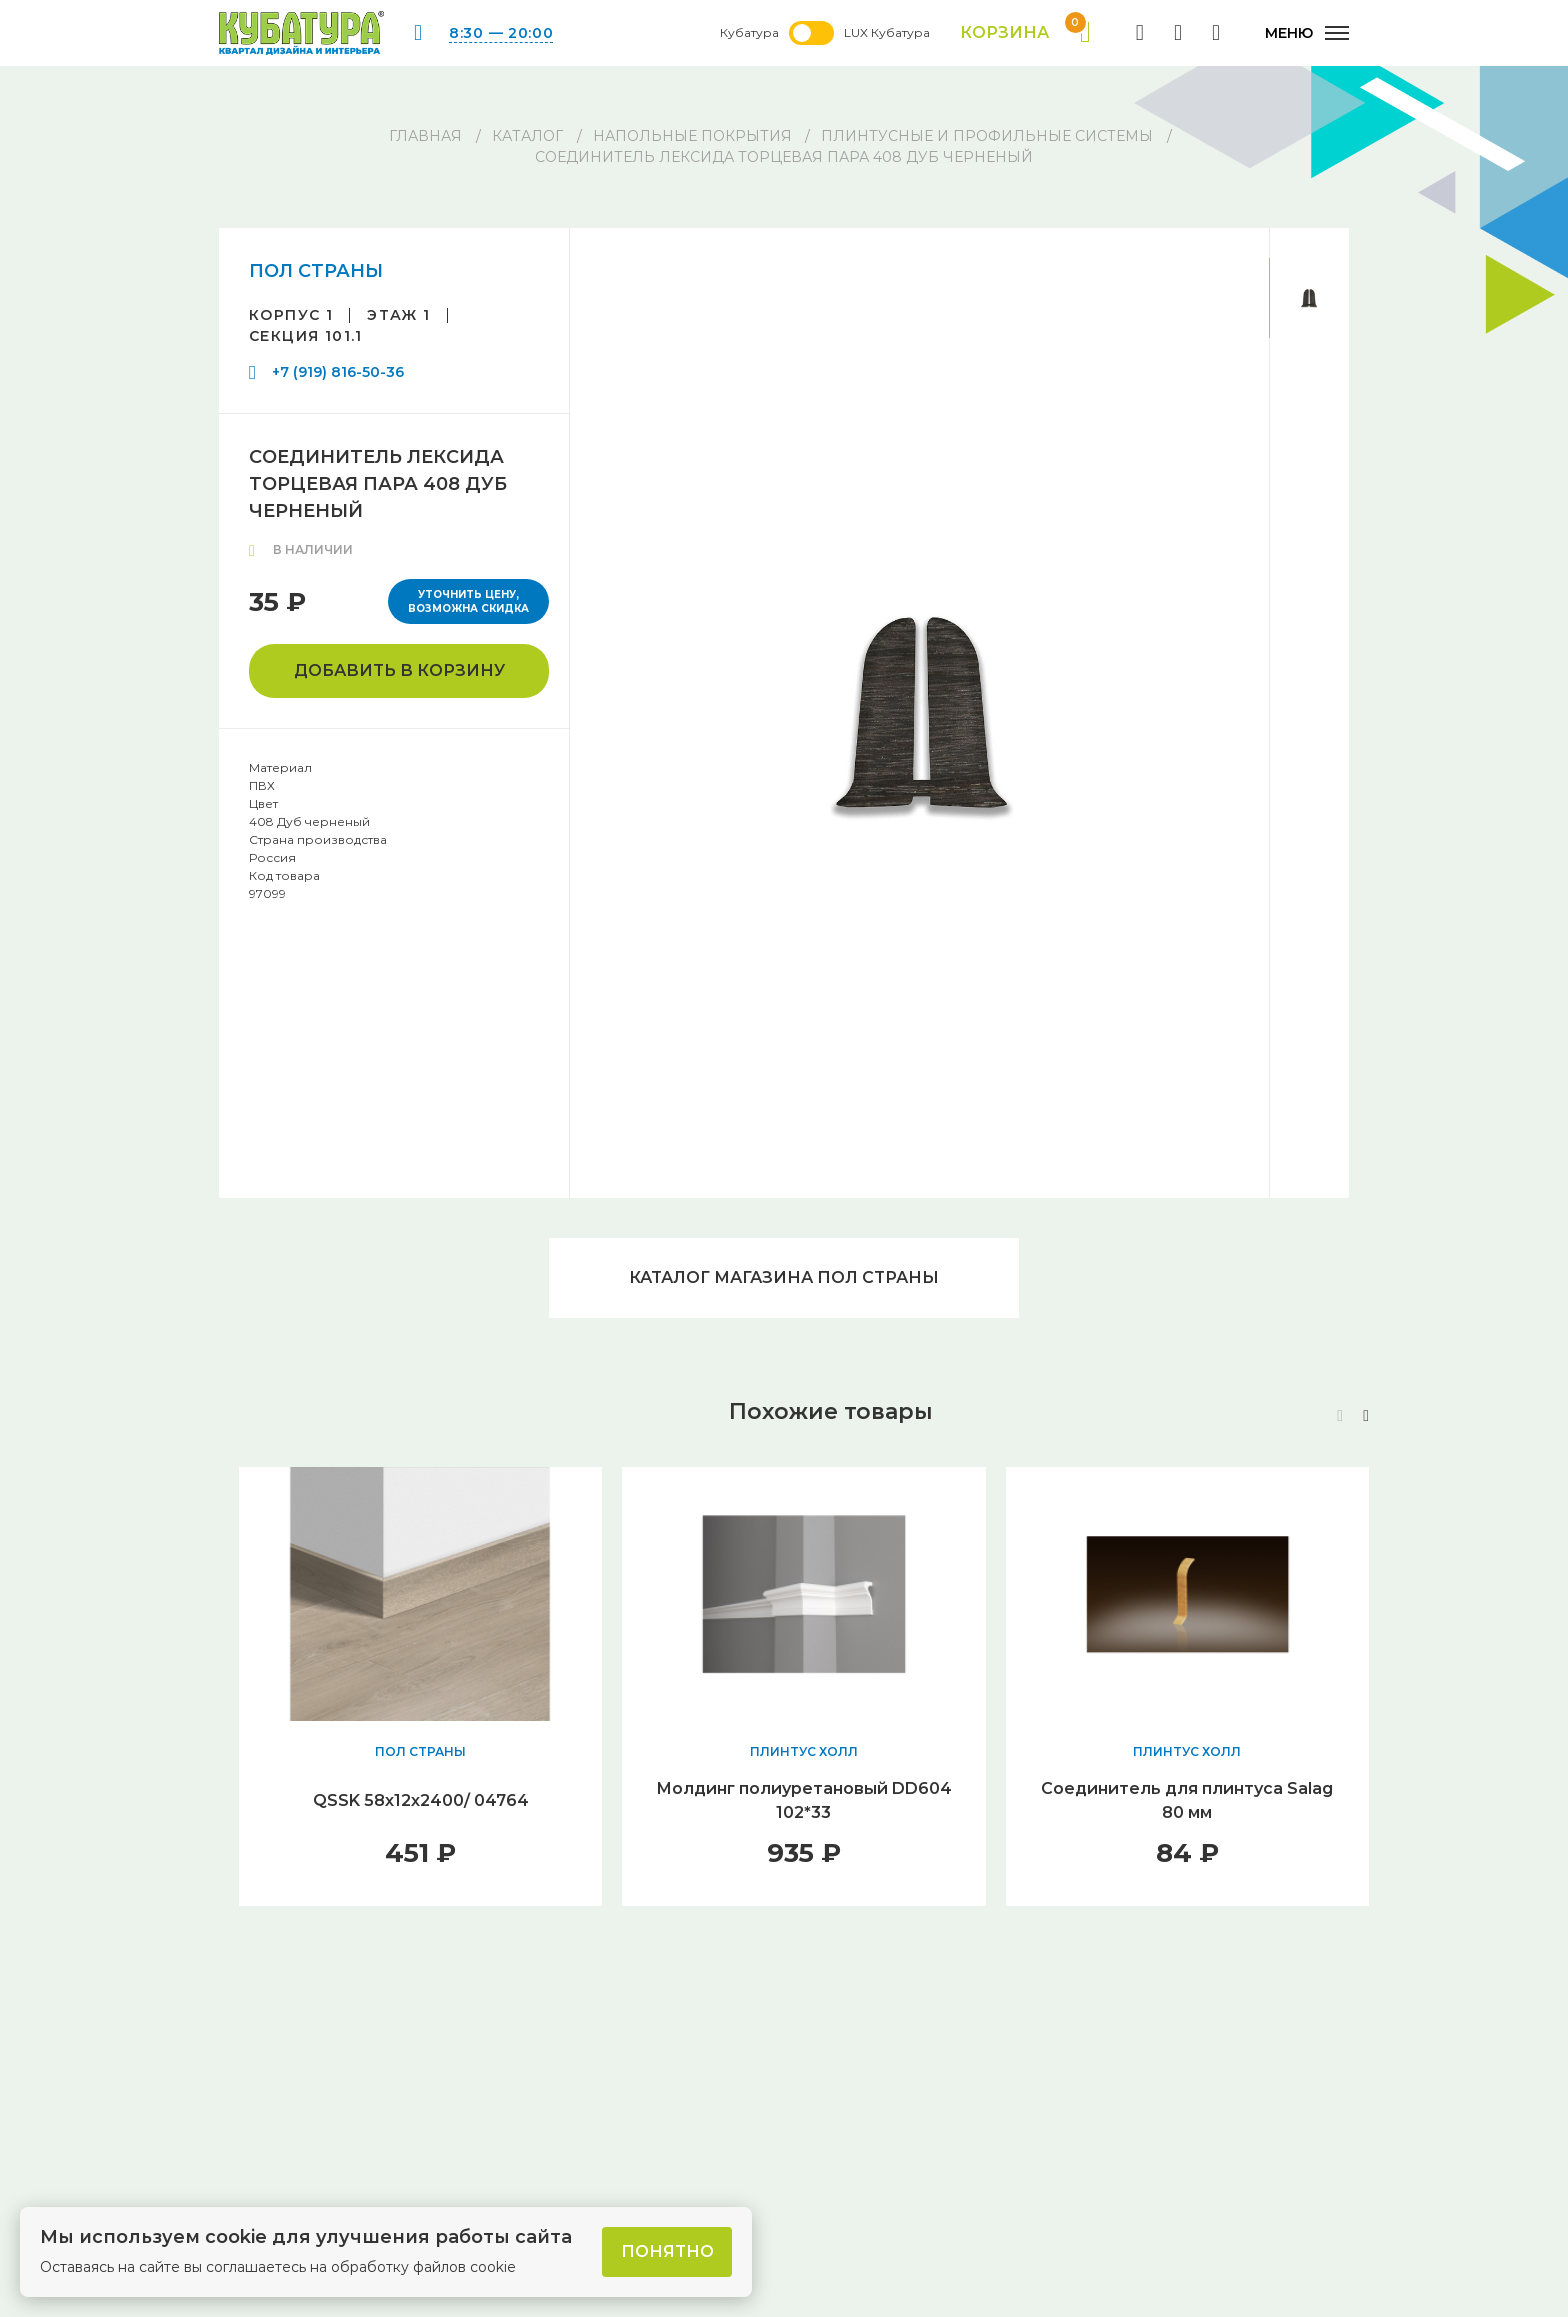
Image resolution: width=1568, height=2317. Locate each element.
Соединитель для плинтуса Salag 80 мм (1187, 1800)
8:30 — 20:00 (501, 33)
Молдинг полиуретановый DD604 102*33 (804, 1800)
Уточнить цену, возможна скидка (468, 601)
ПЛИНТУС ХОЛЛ (804, 1751)
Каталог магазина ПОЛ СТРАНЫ (784, 1277)
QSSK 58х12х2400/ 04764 (421, 1800)
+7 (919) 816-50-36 (338, 372)
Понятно (667, 2251)
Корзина (1025, 33)
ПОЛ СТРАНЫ (316, 271)
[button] (1366, 1416)
